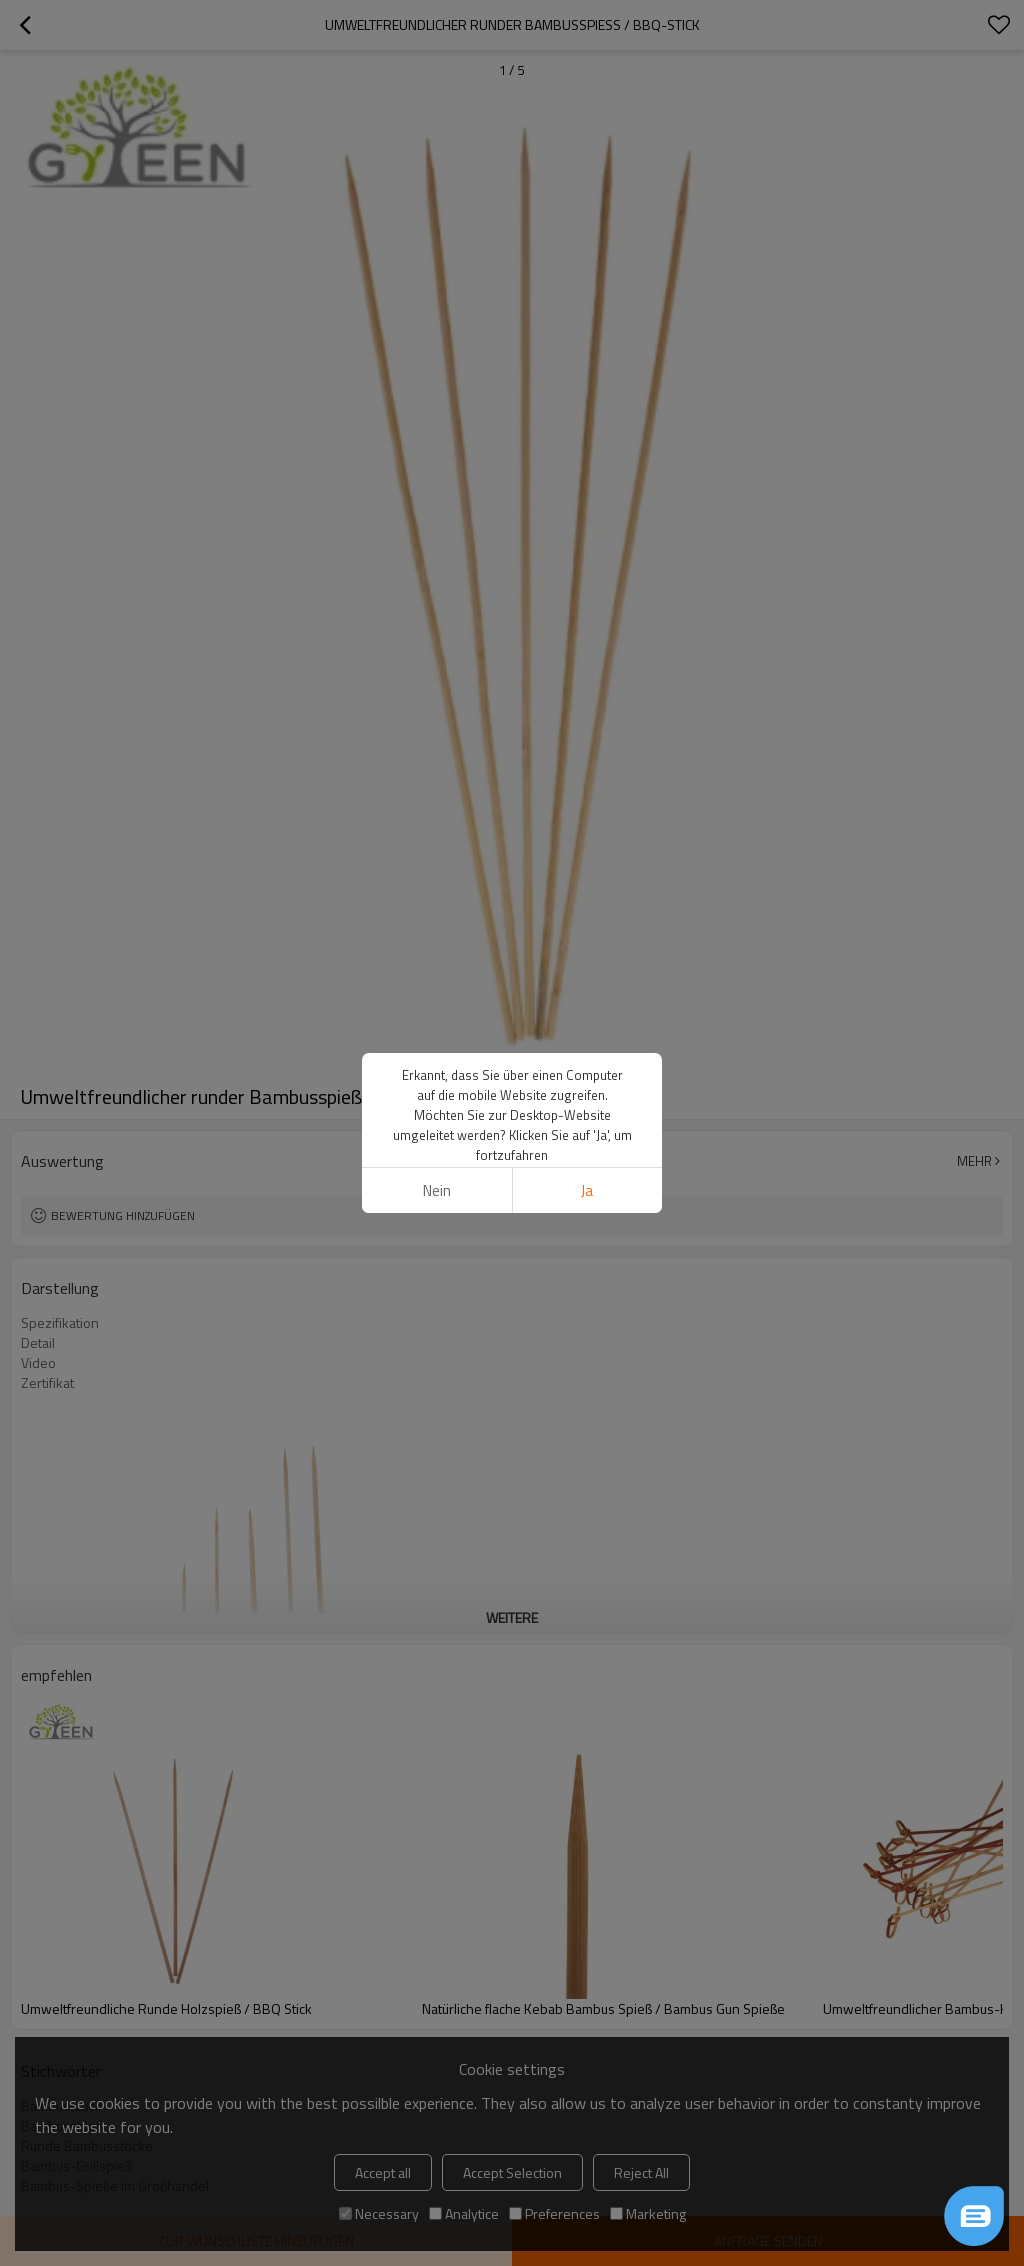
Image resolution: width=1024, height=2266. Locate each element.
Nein (437, 1190)
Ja (587, 1190)
